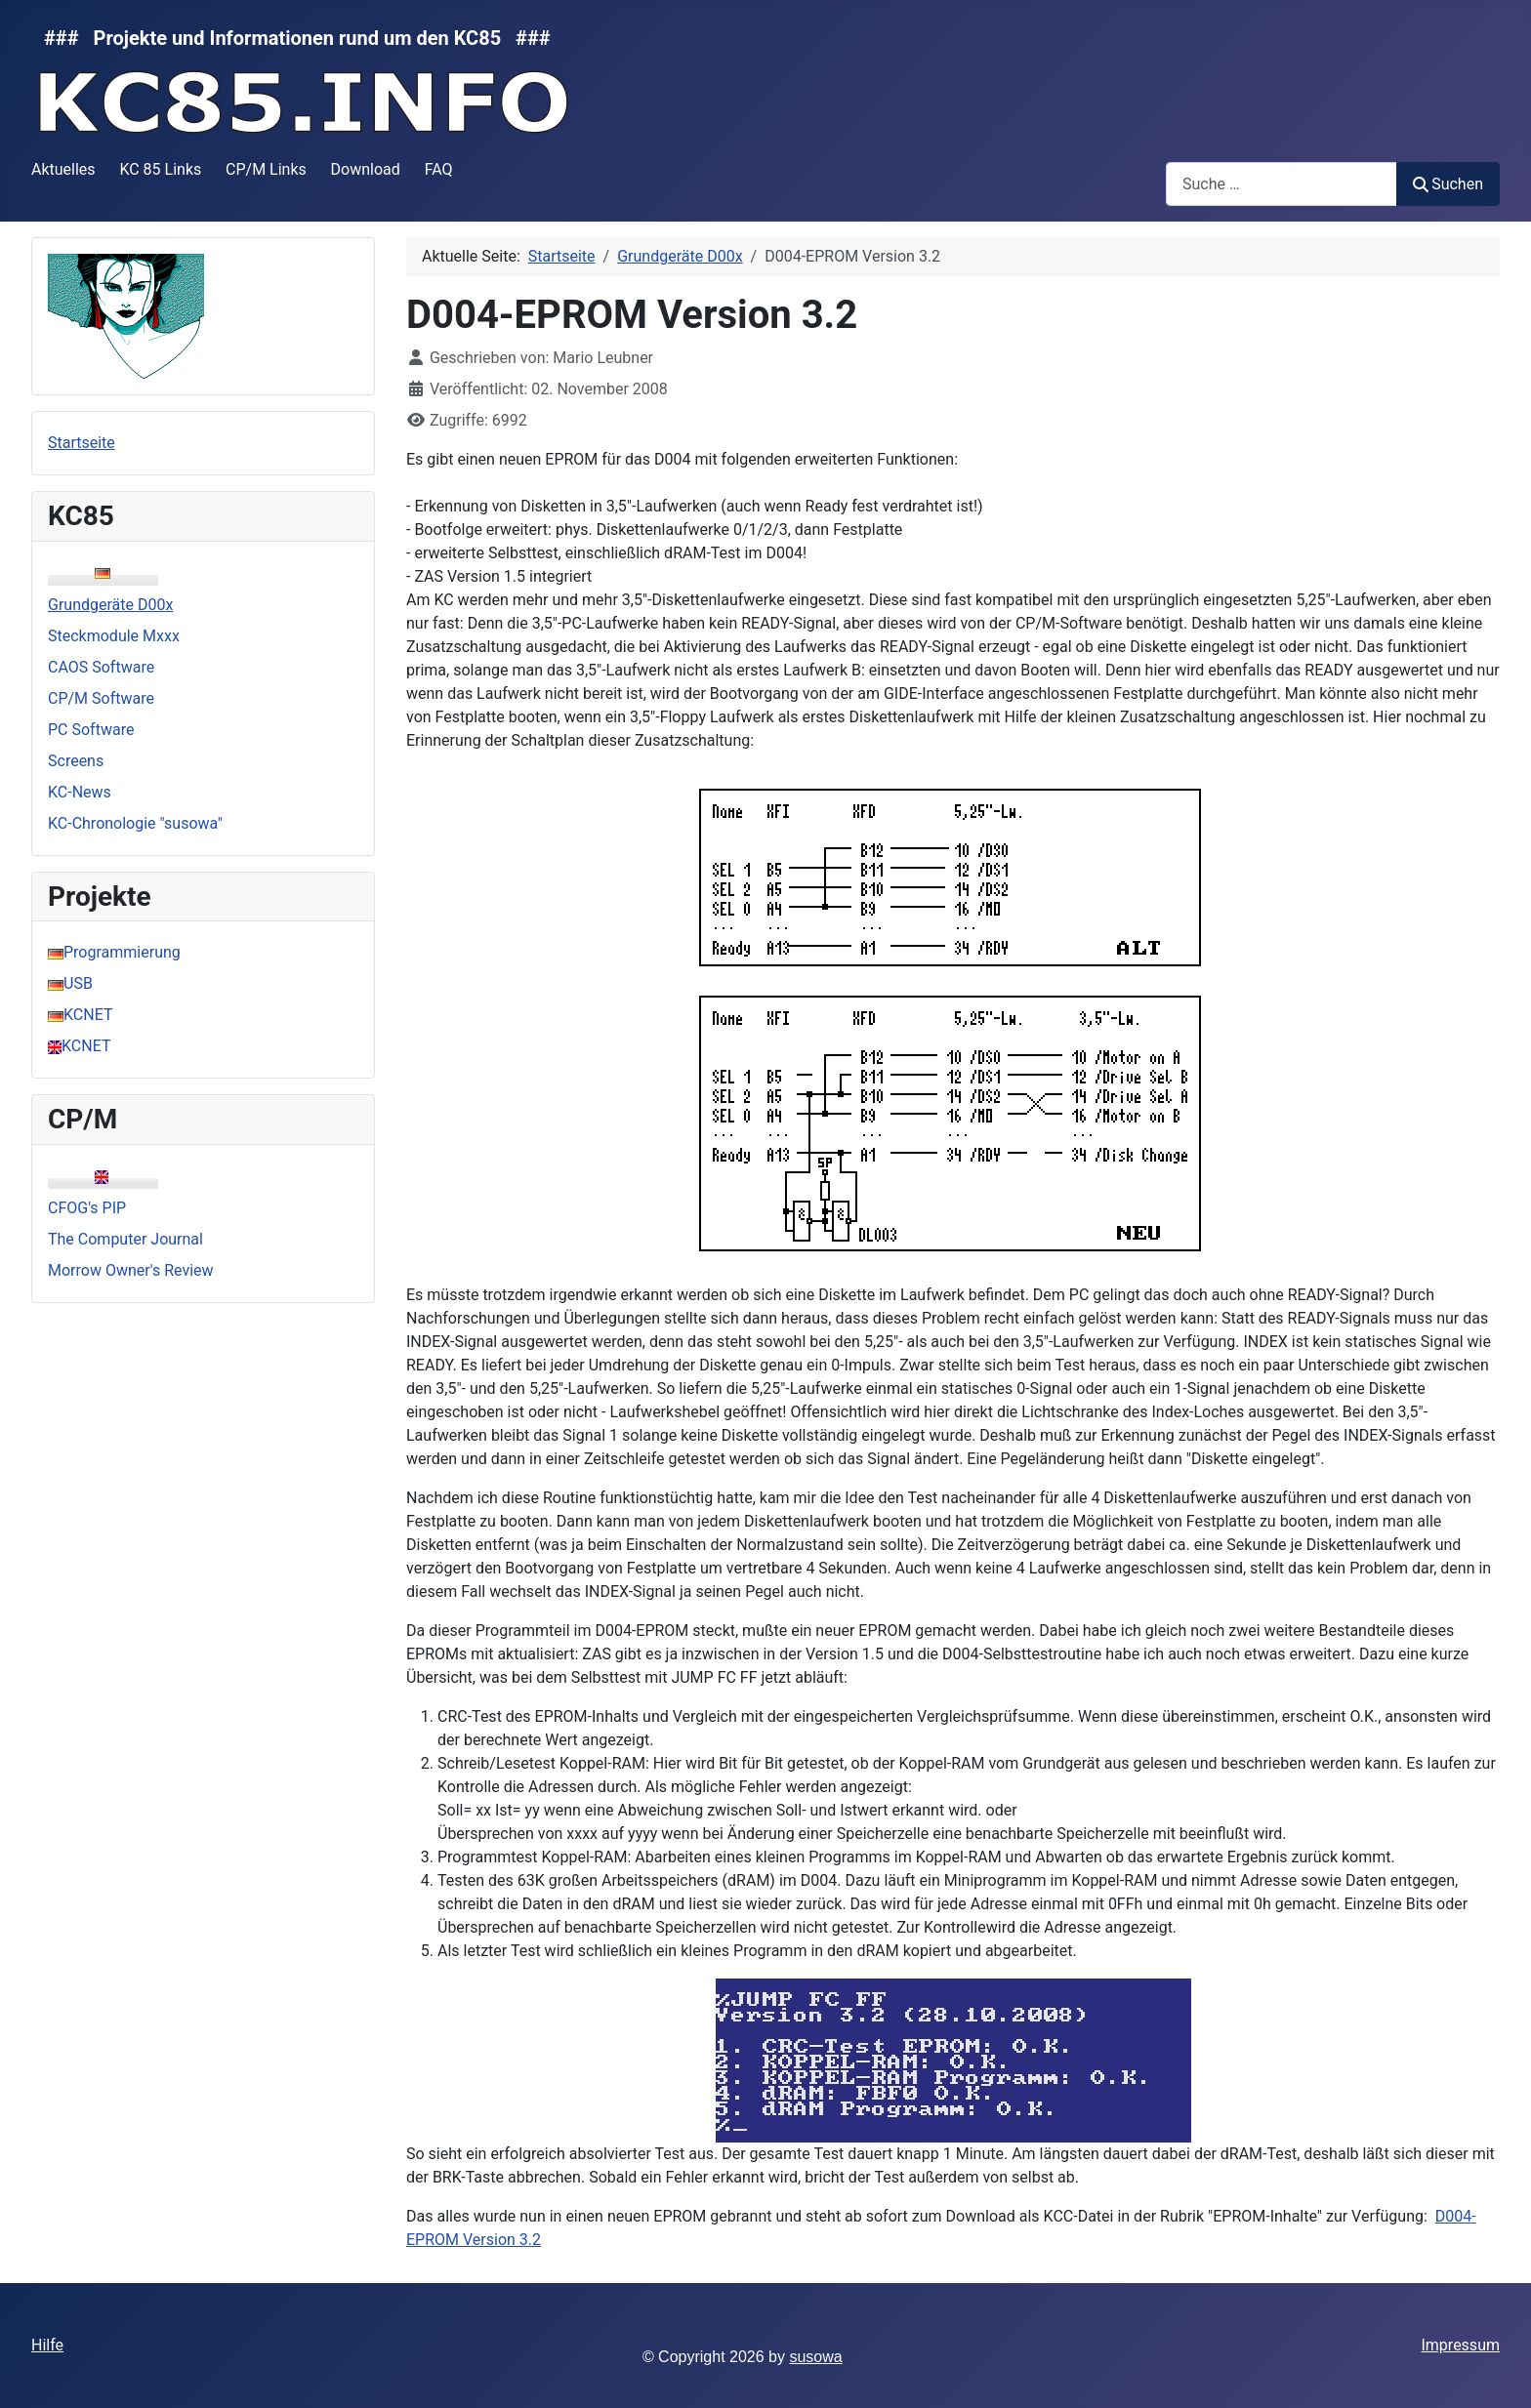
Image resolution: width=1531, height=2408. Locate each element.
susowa (815, 2356)
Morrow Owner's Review (131, 1270)
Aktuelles (63, 169)
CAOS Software (101, 667)
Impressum (1460, 2345)
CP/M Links (266, 169)
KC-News (79, 792)
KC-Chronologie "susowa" (135, 823)
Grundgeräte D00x (110, 604)
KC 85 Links (160, 169)
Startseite (81, 442)
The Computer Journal (125, 1239)
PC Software (91, 729)
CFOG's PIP (87, 1208)
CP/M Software (101, 698)
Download (365, 169)
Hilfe (47, 2345)
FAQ (439, 169)
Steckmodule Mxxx (114, 636)
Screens (75, 761)
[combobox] (1281, 184)
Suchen (1448, 184)
